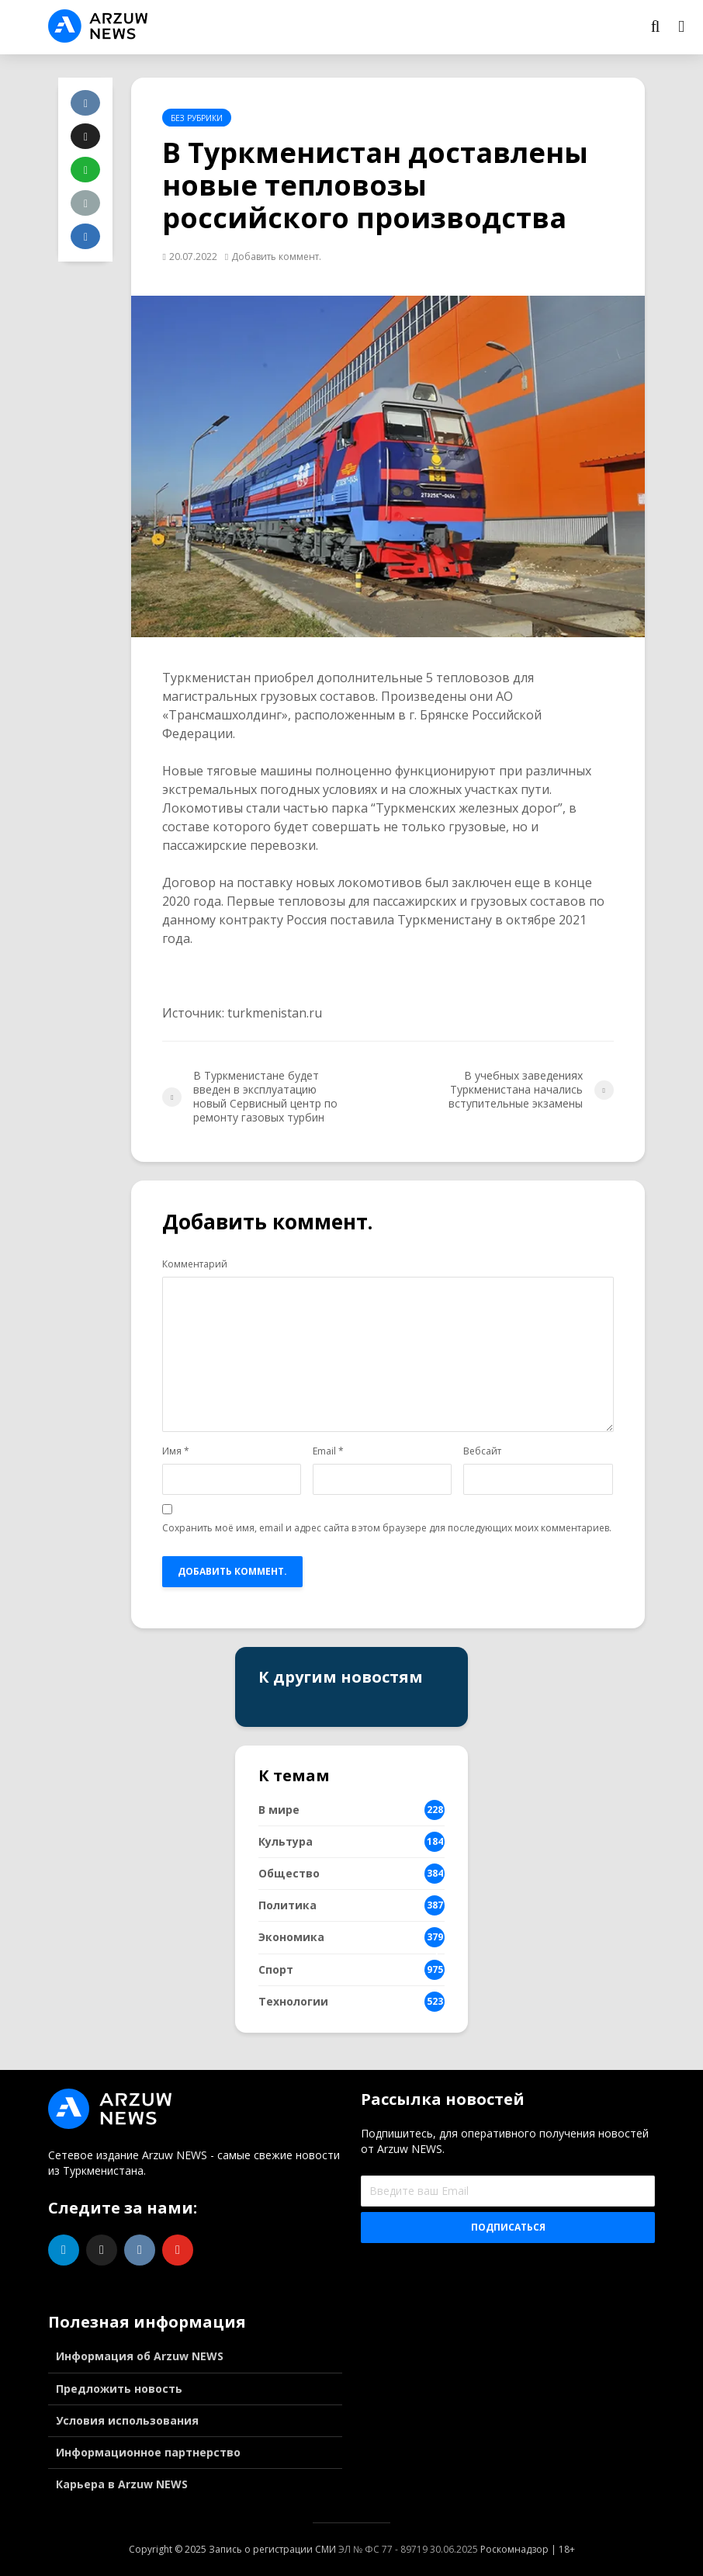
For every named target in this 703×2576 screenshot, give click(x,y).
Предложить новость (119, 2388)
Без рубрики (197, 118)
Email (328, 1451)
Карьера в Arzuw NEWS (122, 2484)
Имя (175, 1451)
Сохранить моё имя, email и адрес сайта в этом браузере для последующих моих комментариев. (386, 1528)
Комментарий (194, 1264)
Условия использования (127, 2420)
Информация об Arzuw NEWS (139, 2356)
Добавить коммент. (276, 256)
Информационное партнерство (148, 2452)
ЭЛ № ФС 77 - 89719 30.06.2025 (408, 2549)
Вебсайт (482, 1451)
